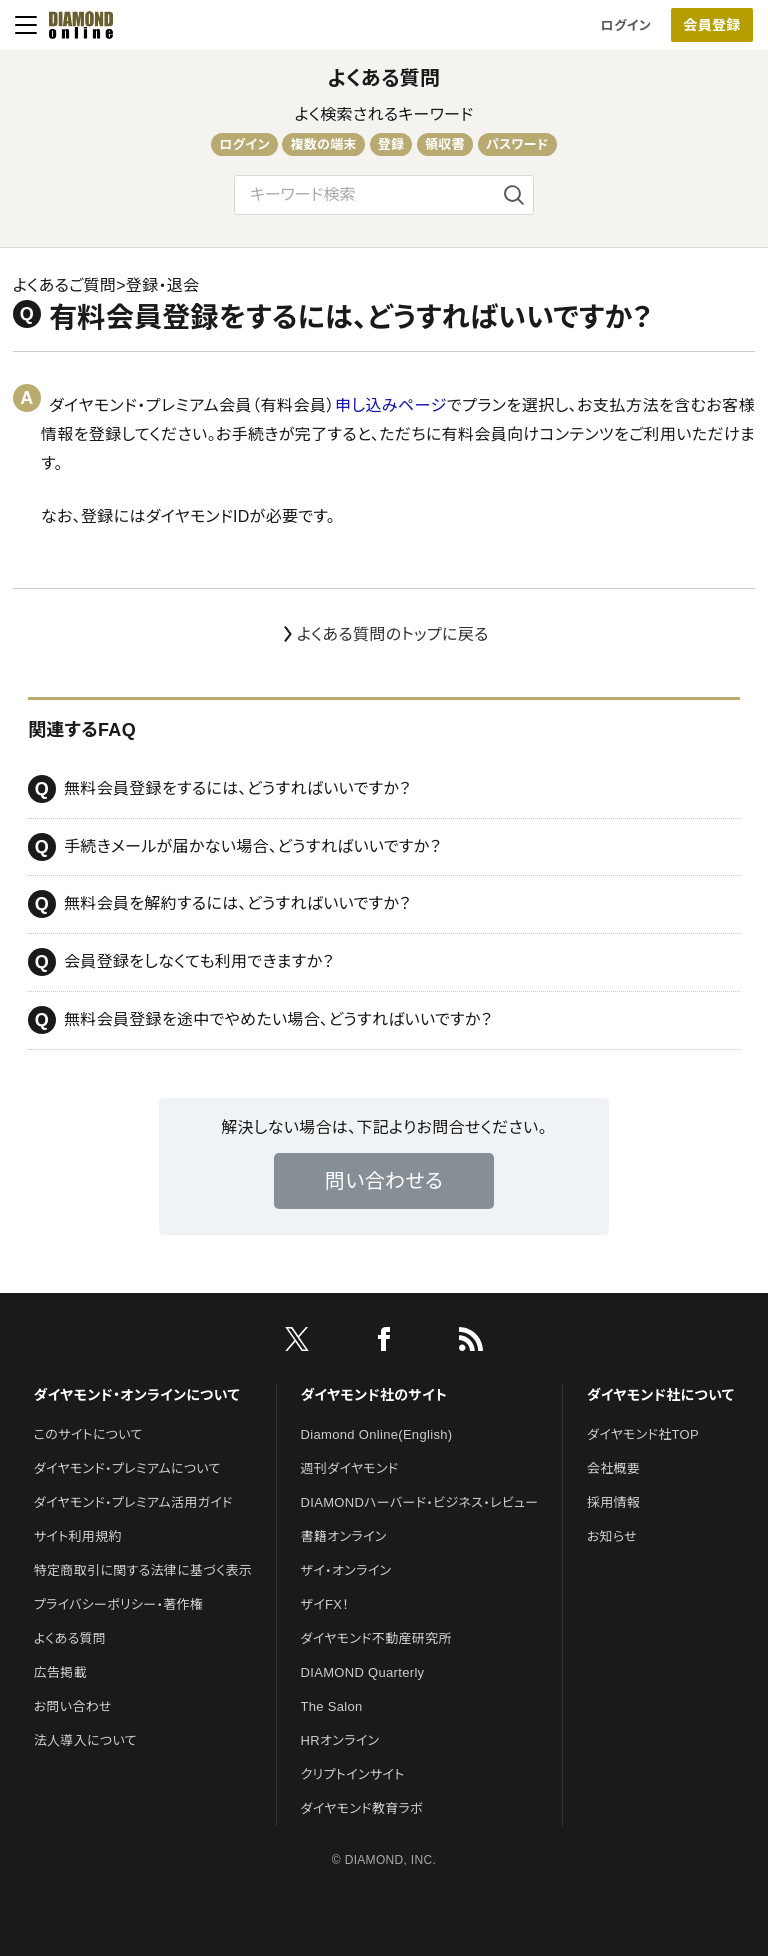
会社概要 (613, 1468)
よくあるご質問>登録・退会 (106, 285)
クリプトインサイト (353, 1774)
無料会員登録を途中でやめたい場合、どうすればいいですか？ (260, 1020)
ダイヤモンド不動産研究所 (376, 1638)
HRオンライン (340, 1740)
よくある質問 (384, 78)
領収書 (445, 144)
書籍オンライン (344, 1536)
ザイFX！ (325, 1604)
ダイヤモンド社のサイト (374, 1395)
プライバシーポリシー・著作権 (119, 1604)
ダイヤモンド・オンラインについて (137, 1395)
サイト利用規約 (78, 1536)
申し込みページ (391, 405)
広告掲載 (60, 1672)
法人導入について (85, 1740)
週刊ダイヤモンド (350, 1468)
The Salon (332, 1706)
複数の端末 (323, 144)
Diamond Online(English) (377, 1434)
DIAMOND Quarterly (363, 1672)
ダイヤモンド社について (660, 1395)
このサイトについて (88, 1434)
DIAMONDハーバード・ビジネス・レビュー (420, 1502)
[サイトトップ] (75, 25)
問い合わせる (384, 1181)
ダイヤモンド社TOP (643, 1434)
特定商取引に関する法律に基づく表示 (143, 1570)
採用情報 (613, 1502)
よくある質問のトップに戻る (393, 634)
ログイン (626, 25)
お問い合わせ (73, 1706)
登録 (391, 144)
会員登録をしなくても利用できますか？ (181, 962)
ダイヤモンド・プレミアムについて (127, 1468)
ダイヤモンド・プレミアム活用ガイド (133, 1502)
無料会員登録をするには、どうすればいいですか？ (219, 789)
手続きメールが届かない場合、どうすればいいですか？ (234, 847)
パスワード (517, 144)
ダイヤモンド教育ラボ (362, 1808)
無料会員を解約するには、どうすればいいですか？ (219, 904)
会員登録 (711, 25)
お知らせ (612, 1536)
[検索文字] (384, 195)
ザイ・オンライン (346, 1570)
